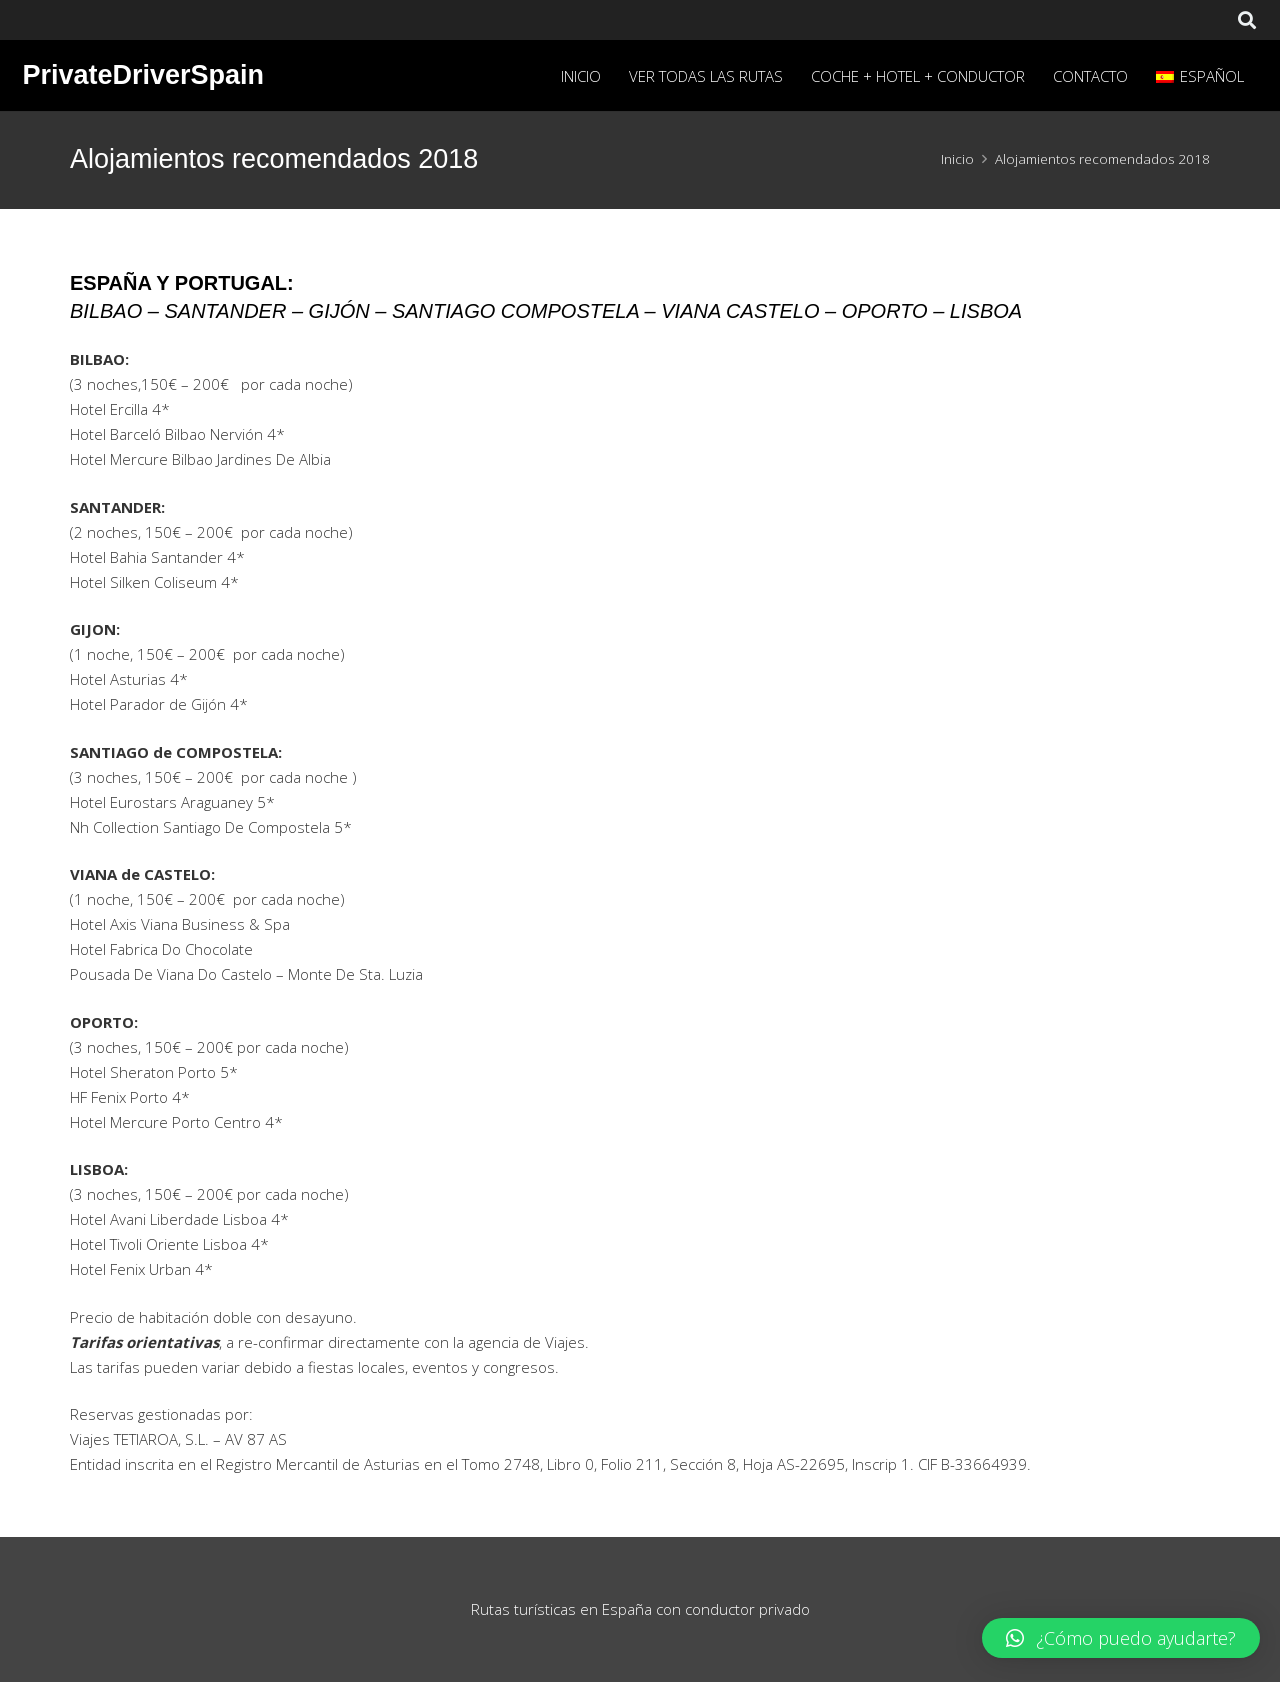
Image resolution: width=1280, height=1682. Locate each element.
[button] (1121, 1638)
